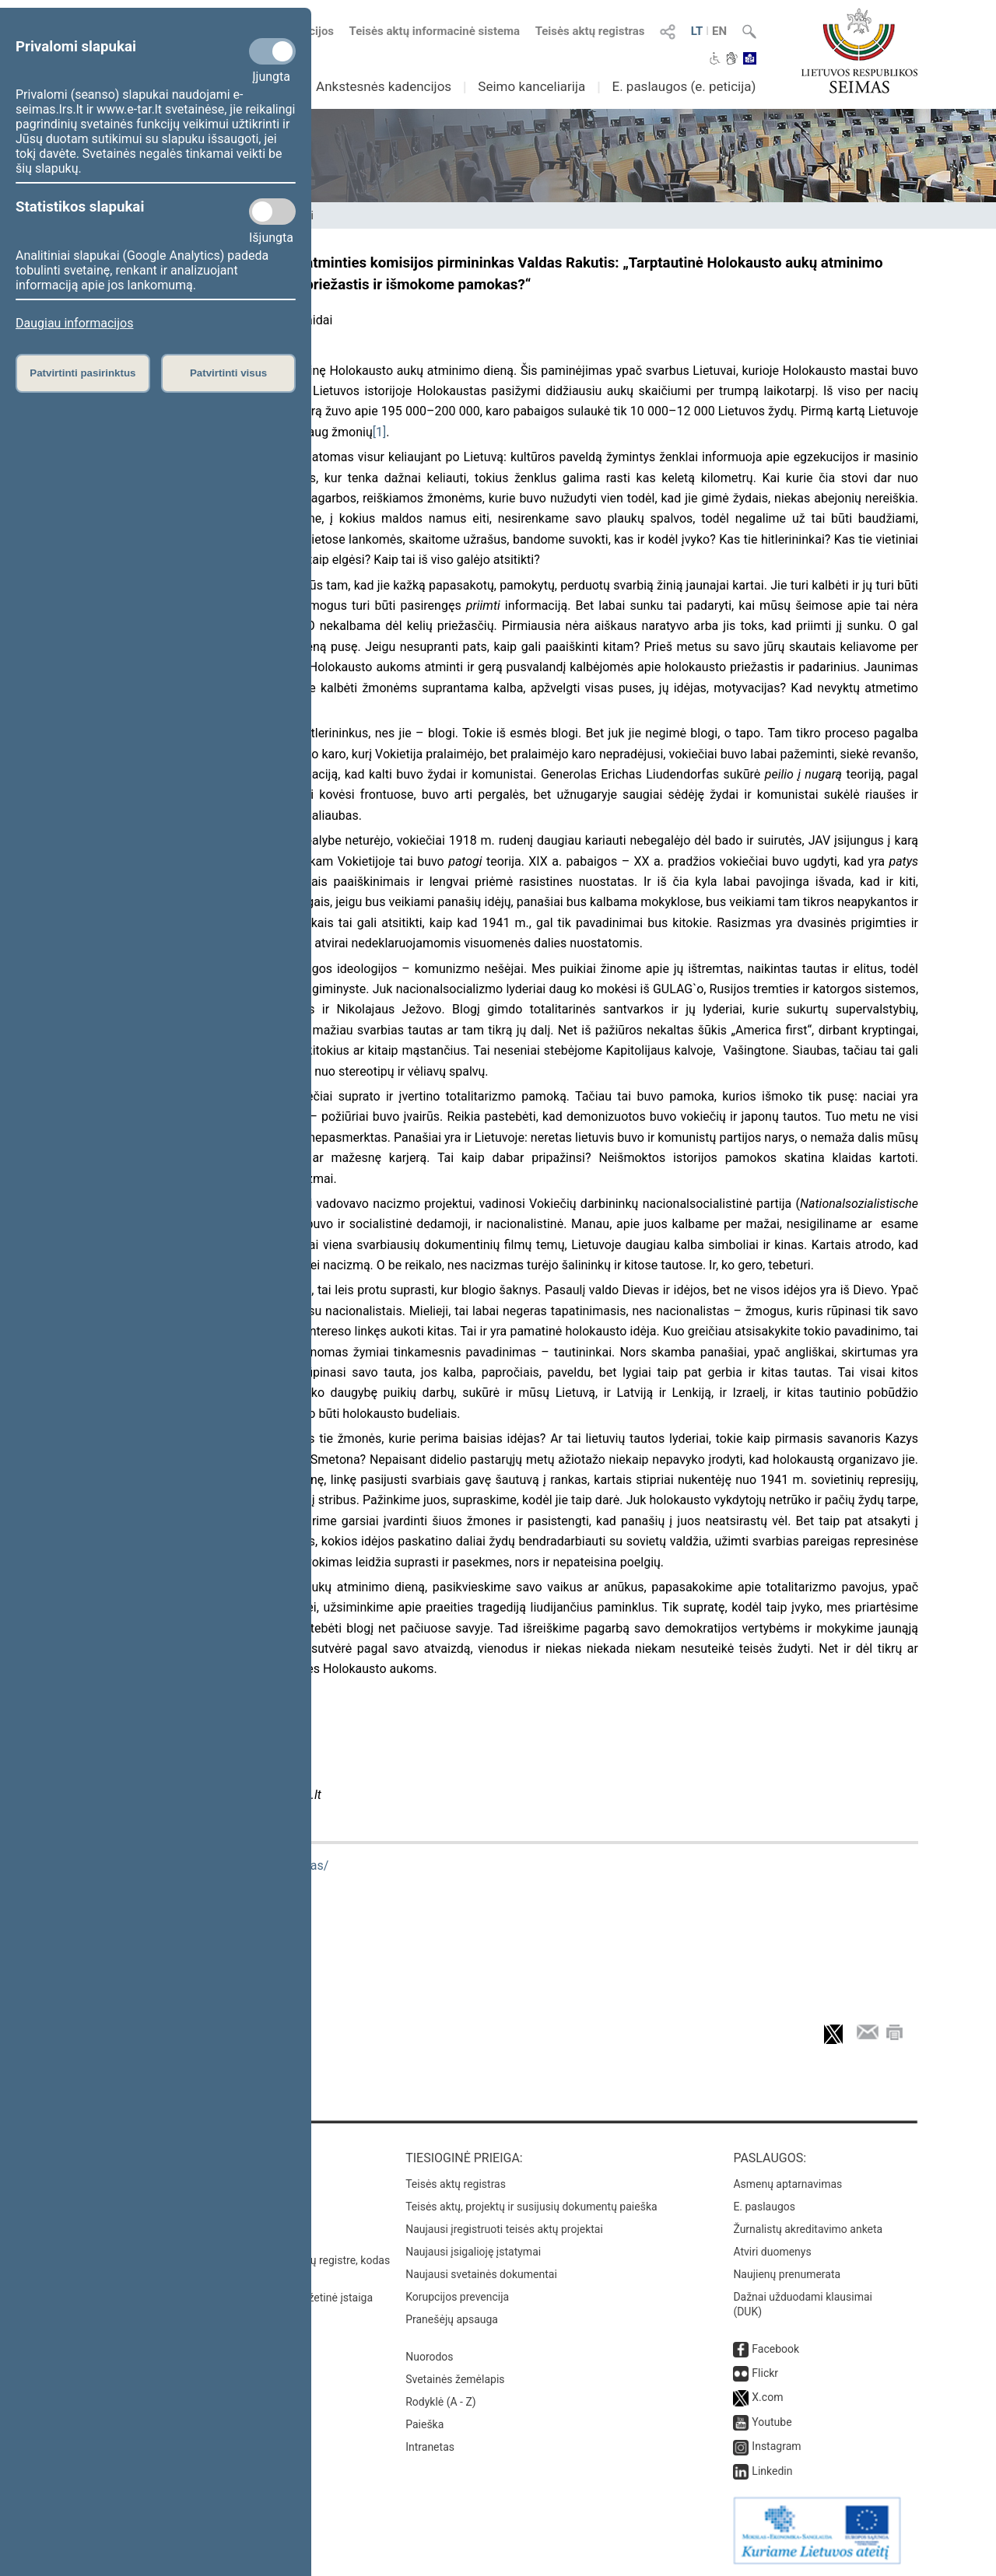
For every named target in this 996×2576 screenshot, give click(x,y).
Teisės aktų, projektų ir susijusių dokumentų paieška (531, 2206)
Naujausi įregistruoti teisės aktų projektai (504, 2229)
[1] (379, 432)
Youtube (771, 2422)
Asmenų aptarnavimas (787, 2184)
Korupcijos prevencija (457, 2297)
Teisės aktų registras (590, 31)
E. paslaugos (764, 2206)
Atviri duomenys (772, 2251)
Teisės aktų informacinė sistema (435, 31)
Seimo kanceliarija (531, 86)
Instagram (776, 2446)
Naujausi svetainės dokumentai (481, 2274)
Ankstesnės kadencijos (383, 86)
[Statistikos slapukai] (272, 211)
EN (719, 31)
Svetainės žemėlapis (454, 2379)
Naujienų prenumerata (786, 2274)
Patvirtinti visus (228, 373)
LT (697, 31)
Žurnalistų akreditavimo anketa (807, 2229)
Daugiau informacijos (74, 323)
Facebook (775, 2349)
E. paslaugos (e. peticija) (684, 86)
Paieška (424, 2424)
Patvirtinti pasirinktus (82, 373)
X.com (767, 2397)
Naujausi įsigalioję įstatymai (473, 2251)
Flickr (765, 2373)
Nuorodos (429, 2356)
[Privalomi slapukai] (272, 51)
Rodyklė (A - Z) (440, 2402)
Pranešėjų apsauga (451, 2319)
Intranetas (429, 2447)
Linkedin (772, 2471)
